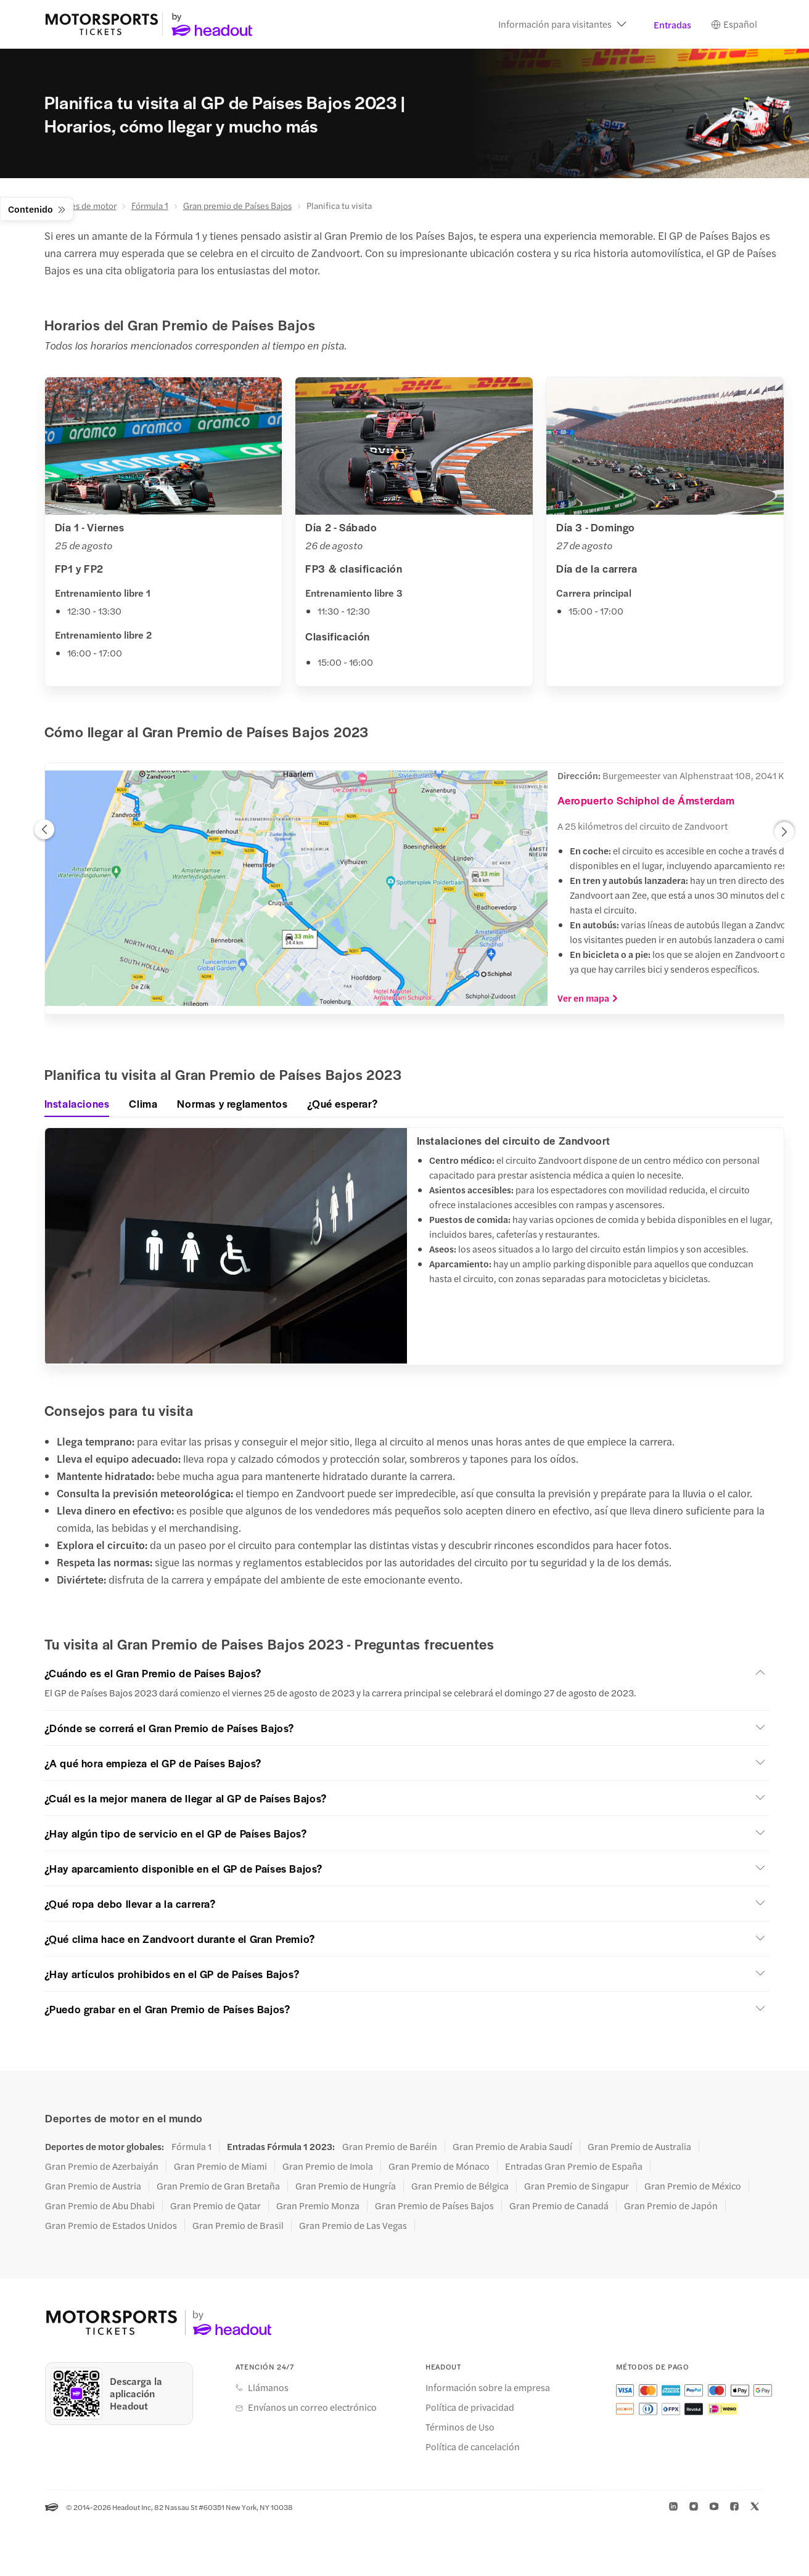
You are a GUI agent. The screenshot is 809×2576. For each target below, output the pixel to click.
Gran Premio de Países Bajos (434, 2206)
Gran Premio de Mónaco (439, 2167)
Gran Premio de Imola (327, 2167)
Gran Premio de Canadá (559, 2206)
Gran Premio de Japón (671, 2206)
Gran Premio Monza (317, 2206)
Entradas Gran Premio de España (574, 2167)
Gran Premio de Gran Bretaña (218, 2186)
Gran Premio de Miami (220, 2167)
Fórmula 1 (149, 206)
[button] (562, 24)
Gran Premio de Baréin (389, 2147)
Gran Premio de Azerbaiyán (101, 2167)
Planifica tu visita (339, 206)
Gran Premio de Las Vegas (353, 2226)
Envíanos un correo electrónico (312, 2408)
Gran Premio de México (692, 2186)
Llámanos (268, 2388)
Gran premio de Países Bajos (237, 206)
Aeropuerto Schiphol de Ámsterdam (645, 801)
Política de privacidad (469, 2408)
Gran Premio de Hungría (345, 2186)
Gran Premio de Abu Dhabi (100, 2206)
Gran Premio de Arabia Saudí (512, 2147)
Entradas (672, 24)
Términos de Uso (460, 2428)
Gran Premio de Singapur (576, 2186)
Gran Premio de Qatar (215, 2206)
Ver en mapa (587, 999)
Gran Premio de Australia (639, 2147)
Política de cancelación (472, 2448)
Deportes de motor (80, 206)
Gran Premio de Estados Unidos (111, 2226)
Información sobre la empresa (487, 2388)
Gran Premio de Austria (93, 2186)
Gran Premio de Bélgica (460, 2186)
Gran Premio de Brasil (238, 2226)
